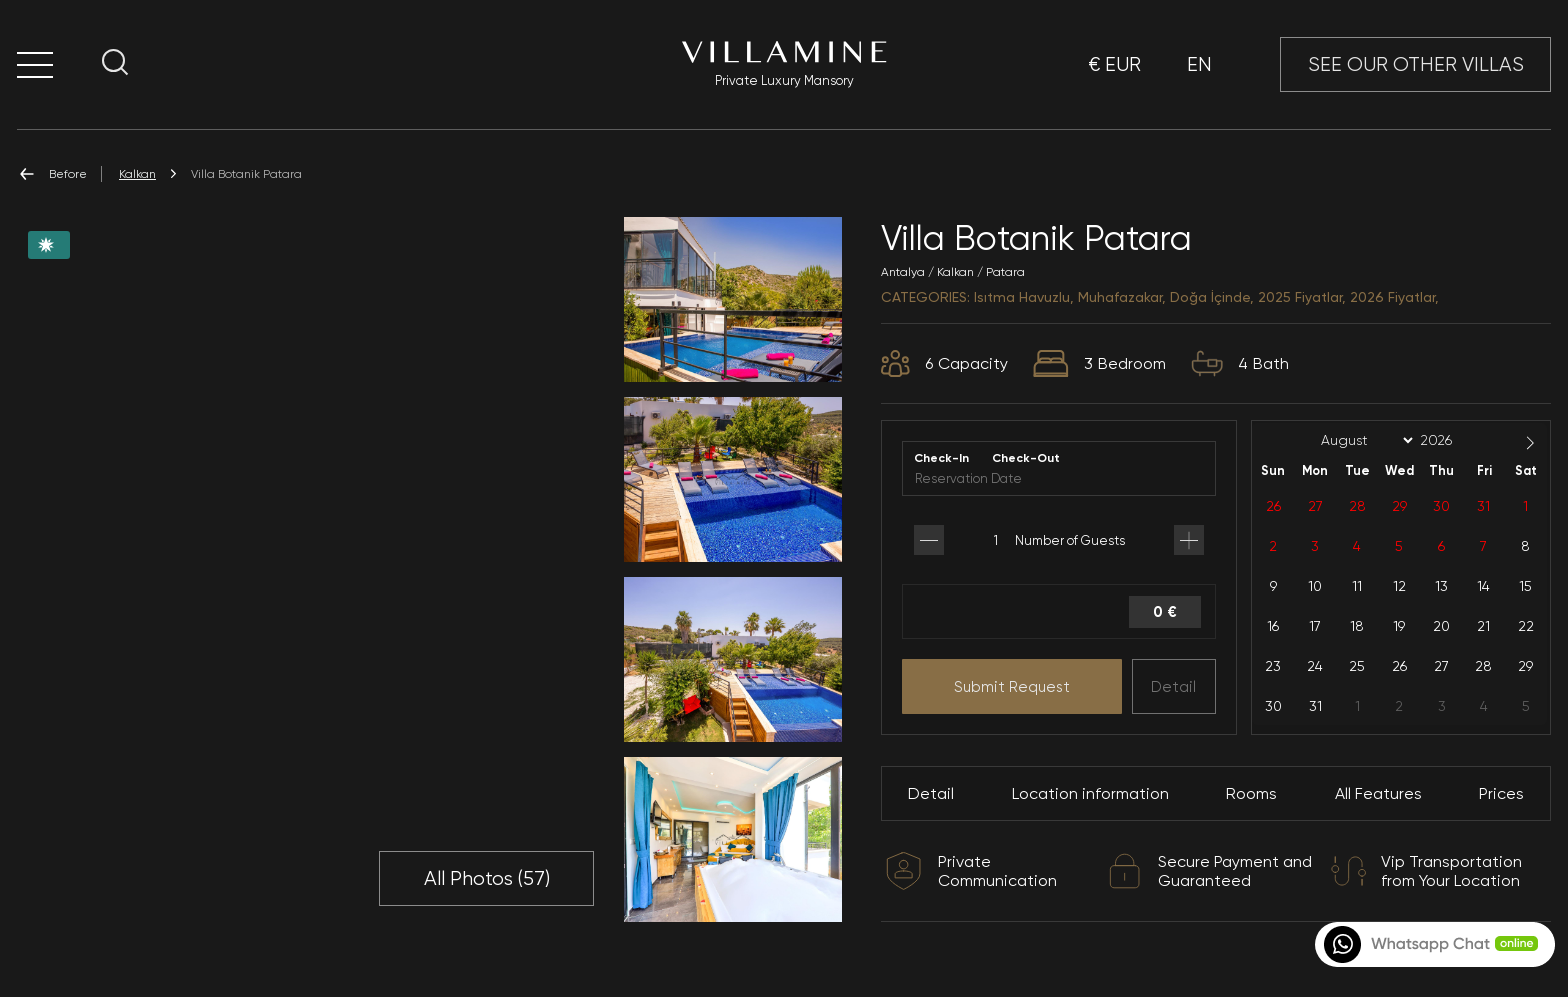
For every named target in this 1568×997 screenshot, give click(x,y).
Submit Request (1012, 687)
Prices (1501, 793)
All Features (1378, 793)
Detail (1173, 687)
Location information (1090, 793)
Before (52, 174)
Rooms (1251, 793)
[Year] (1452, 440)
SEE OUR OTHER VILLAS (1416, 64)
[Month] (1364, 441)
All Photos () (487, 879)
